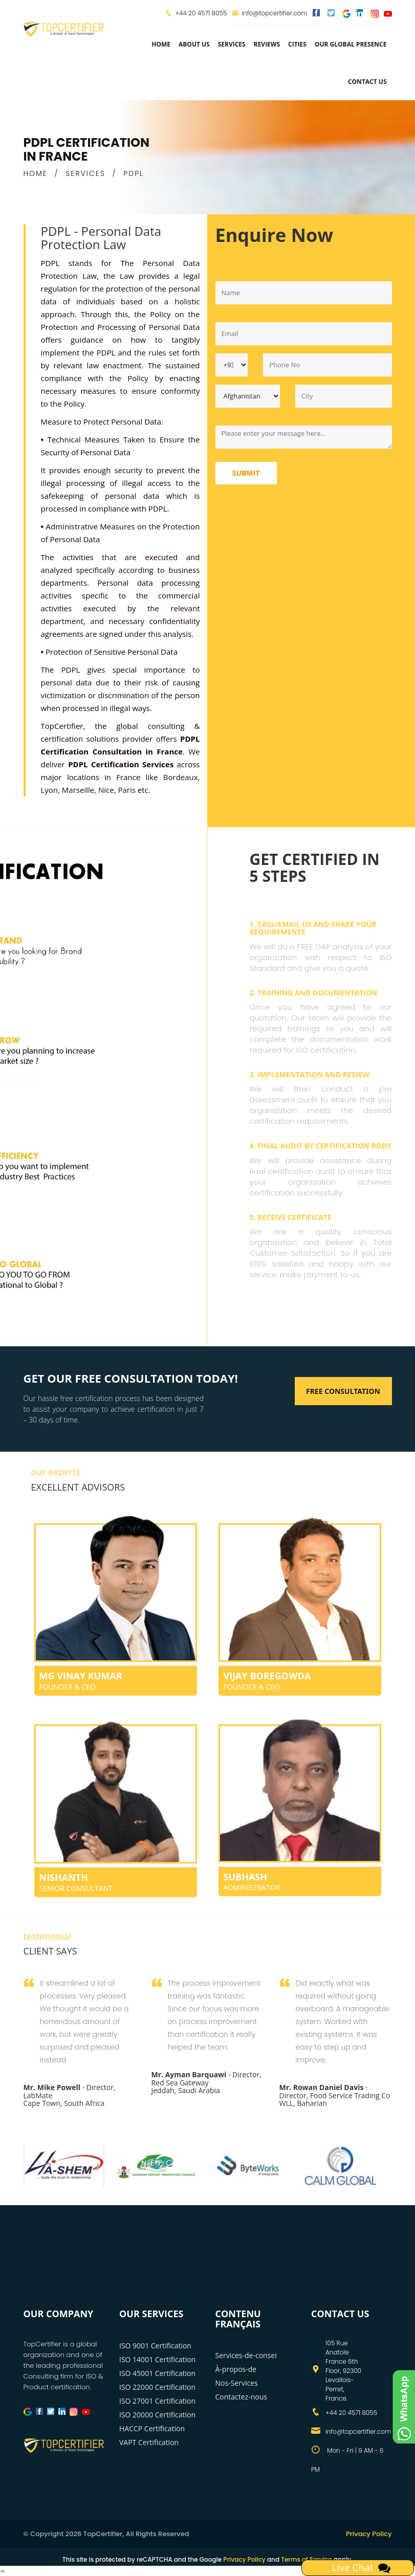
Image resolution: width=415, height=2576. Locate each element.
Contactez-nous (241, 2397)
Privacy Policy (368, 2534)
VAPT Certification (149, 2442)
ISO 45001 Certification (157, 2373)
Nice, (107, 790)
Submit (246, 473)
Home (160, 44)
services (232, 44)
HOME (36, 173)
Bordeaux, (181, 777)
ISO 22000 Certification (157, 2387)
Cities (297, 44)
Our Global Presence (351, 44)
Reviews (267, 44)
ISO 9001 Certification (155, 2345)
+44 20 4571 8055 (201, 13)
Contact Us (367, 81)
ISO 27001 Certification (157, 2401)
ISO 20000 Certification (157, 2414)
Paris (126, 790)
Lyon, (50, 790)
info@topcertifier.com (269, 13)
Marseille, (79, 790)
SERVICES (85, 173)
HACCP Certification (152, 2428)
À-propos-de (236, 2369)
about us (194, 44)
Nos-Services (236, 2383)
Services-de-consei (246, 2355)
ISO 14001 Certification (157, 2359)
